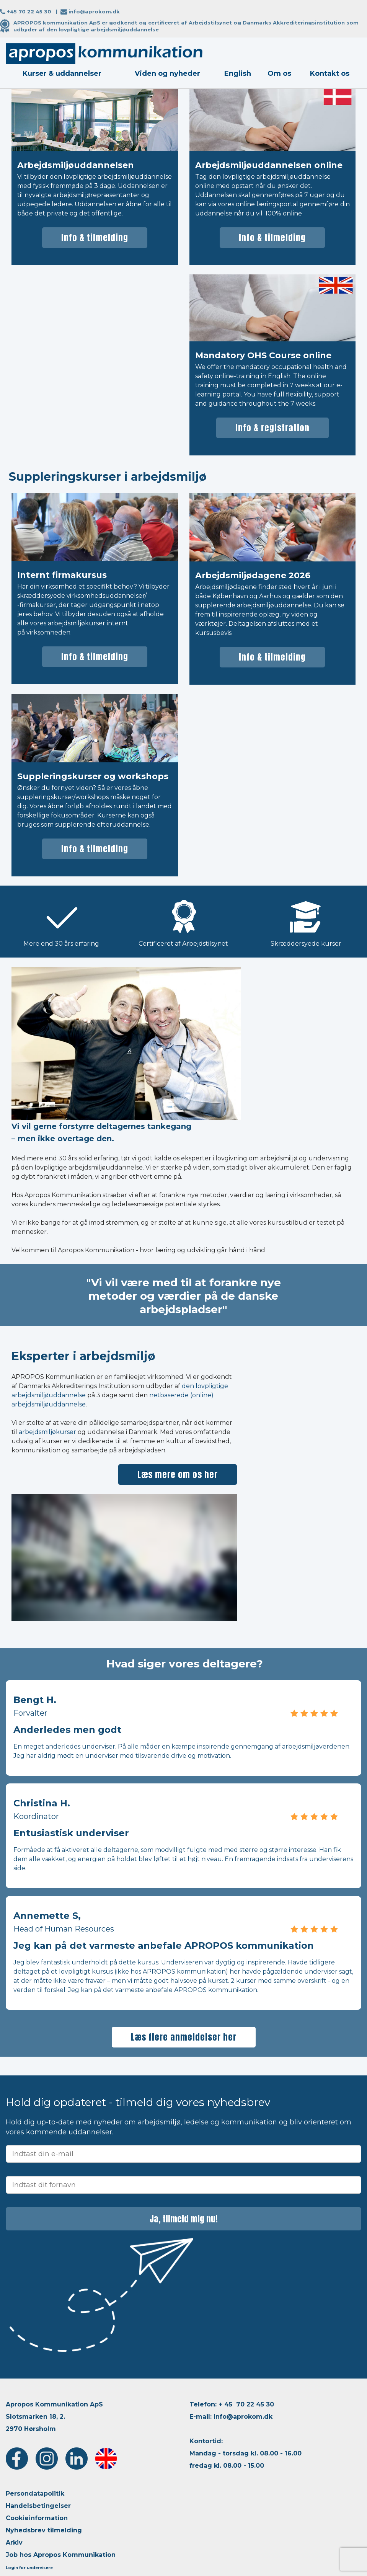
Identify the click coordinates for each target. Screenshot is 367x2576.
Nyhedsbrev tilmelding (44, 2530)
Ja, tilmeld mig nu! (184, 2218)
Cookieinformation (37, 2518)
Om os (279, 73)
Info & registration (272, 427)
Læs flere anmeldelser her (184, 2037)
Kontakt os (329, 73)
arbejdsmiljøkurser (47, 1432)
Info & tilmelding (94, 237)
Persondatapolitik (35, 2493)
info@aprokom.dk (94, 11)
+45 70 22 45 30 (29, 11)
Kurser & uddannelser (62, 73)
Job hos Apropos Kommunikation (61, 2554)
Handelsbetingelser (38, 2505)
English (237, 73)
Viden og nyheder (167, 73)
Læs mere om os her (177, 1474)
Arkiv (14, 2542)
